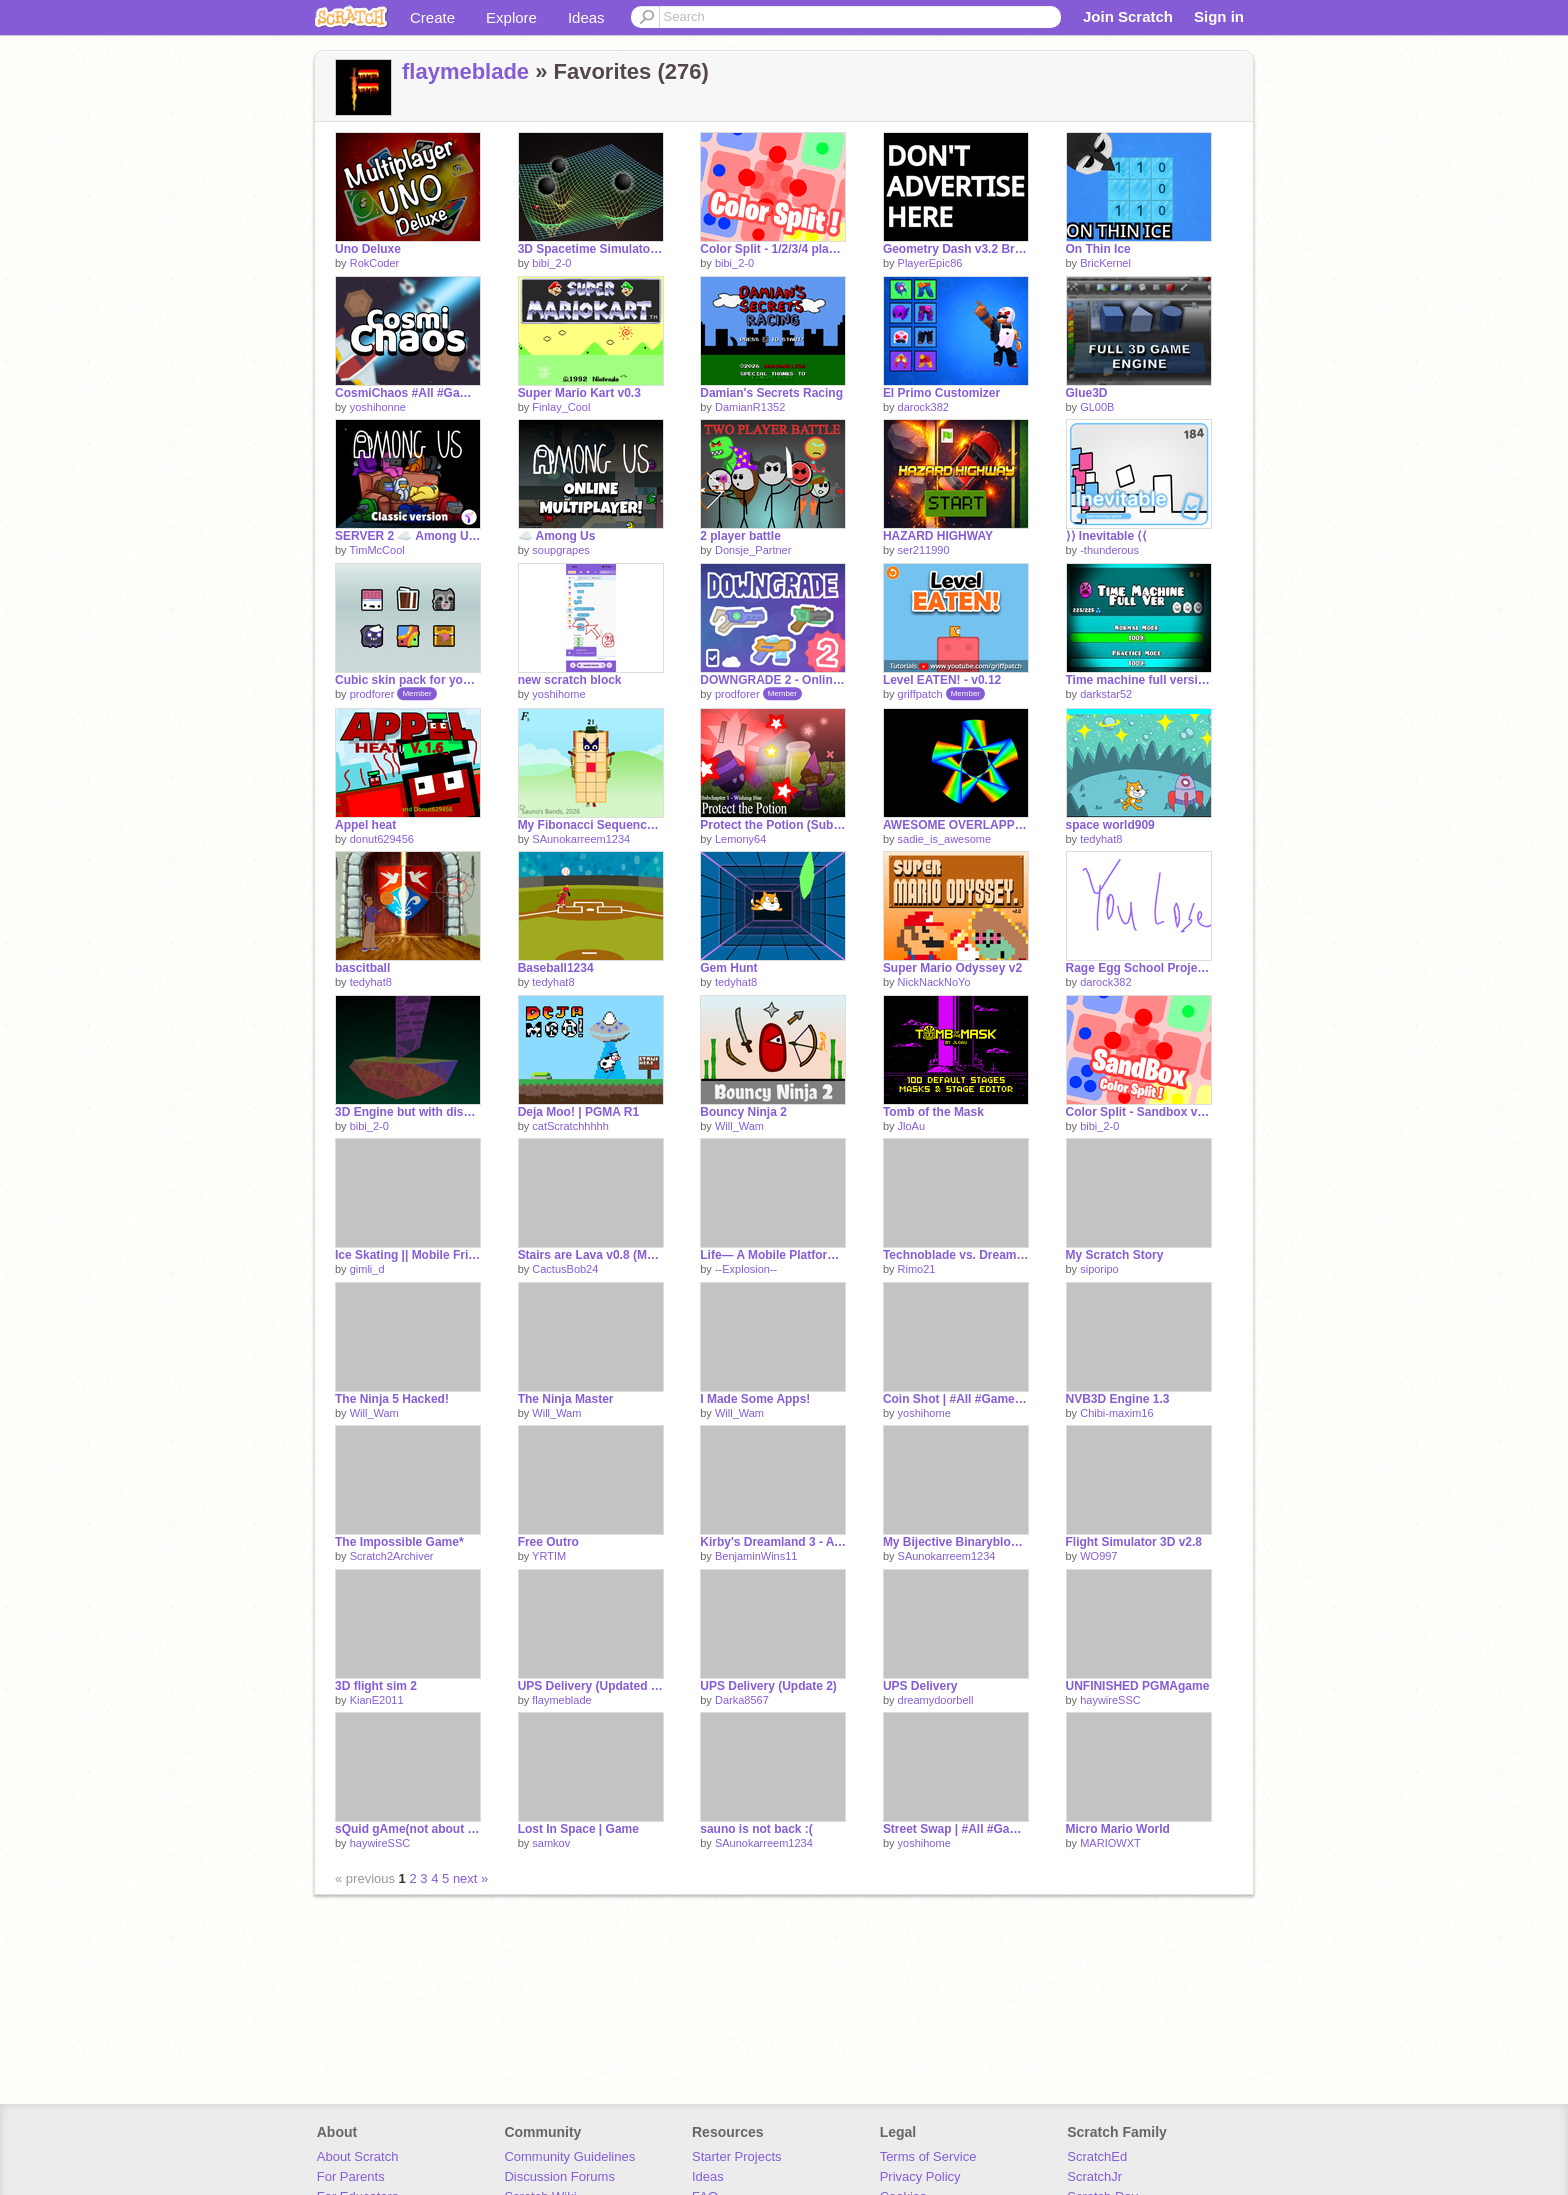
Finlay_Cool (561, 407)
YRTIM (549, 1556)
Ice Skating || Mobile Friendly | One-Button (408, 1255)
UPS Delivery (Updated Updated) (591, 1686)
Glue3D (1087, 393)
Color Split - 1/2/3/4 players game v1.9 (773, 249)
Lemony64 (740, 839)
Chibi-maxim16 (1116, 1413)
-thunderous (1109, 550)
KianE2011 (377, 1700)
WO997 (1098, 1556)
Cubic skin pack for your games (408, 680)
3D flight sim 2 (376, 1686)
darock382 (923, 407)
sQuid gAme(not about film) (408, 1829)
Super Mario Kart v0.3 (579, 393)
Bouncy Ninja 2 (743, 1112)
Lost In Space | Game (578, 1829)
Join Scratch (1128, 16)
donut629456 (382, 839)
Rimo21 (917, 1269)
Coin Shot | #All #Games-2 (956, 1399)
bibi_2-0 (551, 263)
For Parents (351, 2176)
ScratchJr (1094, 2176)
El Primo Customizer (941, 393)
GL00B (1097, 407)
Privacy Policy (920, 2176)
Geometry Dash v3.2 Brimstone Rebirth (956, 249)
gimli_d (367, 1269)
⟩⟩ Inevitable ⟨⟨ (1107, 536)
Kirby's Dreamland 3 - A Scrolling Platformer (773, 1542)
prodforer (372, 694)
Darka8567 (742, 1700)
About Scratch (358, 2156)
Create (432, 17)
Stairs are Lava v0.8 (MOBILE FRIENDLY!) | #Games (591, 1255)
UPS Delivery (920, 1686)
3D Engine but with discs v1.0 (408, 1112)
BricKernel (1105, 263)
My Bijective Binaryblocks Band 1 (956, 1542)
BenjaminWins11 (756, 1556)
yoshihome (558, 694)
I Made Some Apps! (755, 1399)
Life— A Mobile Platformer (773, 1255)
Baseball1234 (556, 968)
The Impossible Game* (399, 1542)
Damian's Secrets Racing (771, 393)
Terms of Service (928, 2156)
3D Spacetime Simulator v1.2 (591, 249)
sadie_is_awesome (945, 839)
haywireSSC (1110, 1700)
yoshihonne (378, 407)
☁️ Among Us (557, 536)
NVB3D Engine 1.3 (1118, 1399)
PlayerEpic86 (930, 263)
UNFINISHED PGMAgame (1138, 1686)
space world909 (1110, 825)
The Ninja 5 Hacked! (392, 1399)
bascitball (362, 968)
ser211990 (924, 550)
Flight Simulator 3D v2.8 (1134, 1542)
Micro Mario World (1118, 1829)
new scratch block (570, 680)
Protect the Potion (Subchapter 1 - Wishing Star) (773, 825)
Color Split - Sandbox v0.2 (1139, 1112)
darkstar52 (1106, 694)
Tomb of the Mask (933, 1112)
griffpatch (920, 694)
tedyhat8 (1101, 839)
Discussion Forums (559, 2176)
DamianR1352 (750, 407)
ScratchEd (1097, 2156)
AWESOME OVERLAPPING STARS (956, 825)
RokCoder (375, 263)
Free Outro (548, 1542)
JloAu (912, 1126)
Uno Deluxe (368, 249)
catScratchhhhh (570, 1126)
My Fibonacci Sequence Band (591, 825)
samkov (551, 1843)
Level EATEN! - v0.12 (942, 680)
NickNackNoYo (934, 982)
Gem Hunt (728, 968)
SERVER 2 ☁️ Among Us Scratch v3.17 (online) (408, 536)
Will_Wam (739, 1126)
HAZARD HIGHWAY (938, 536)
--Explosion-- (746, 1269)
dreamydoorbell (936, 1700)
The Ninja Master (566, 1399)
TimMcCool (376, 550)
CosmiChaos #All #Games (408, 393)
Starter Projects (737, 2156)
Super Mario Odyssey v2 (952, 968)
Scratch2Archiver (392, 1556)
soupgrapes (561, 550)
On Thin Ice (1098, 249)
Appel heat (365, 825)
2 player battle (740, 536)
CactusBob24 (565, 1269)
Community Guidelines (569, 2156)
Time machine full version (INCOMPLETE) (1139, 680)
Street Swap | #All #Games (956, 1829)
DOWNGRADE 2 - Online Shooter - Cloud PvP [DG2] (773, 680)
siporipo (1099, 1269)
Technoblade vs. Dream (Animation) (956, 1255)
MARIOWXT (1110, 1843)
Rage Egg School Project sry (1139, 968)
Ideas (586, 17)
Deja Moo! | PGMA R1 (578, 1112)
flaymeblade (465, 71)
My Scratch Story (1115, 1255)
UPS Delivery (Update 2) (768, 1686)
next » (470, 1878)
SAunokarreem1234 (581, 839)
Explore (511, 17)
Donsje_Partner (753, 550)
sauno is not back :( (756, 1829)
